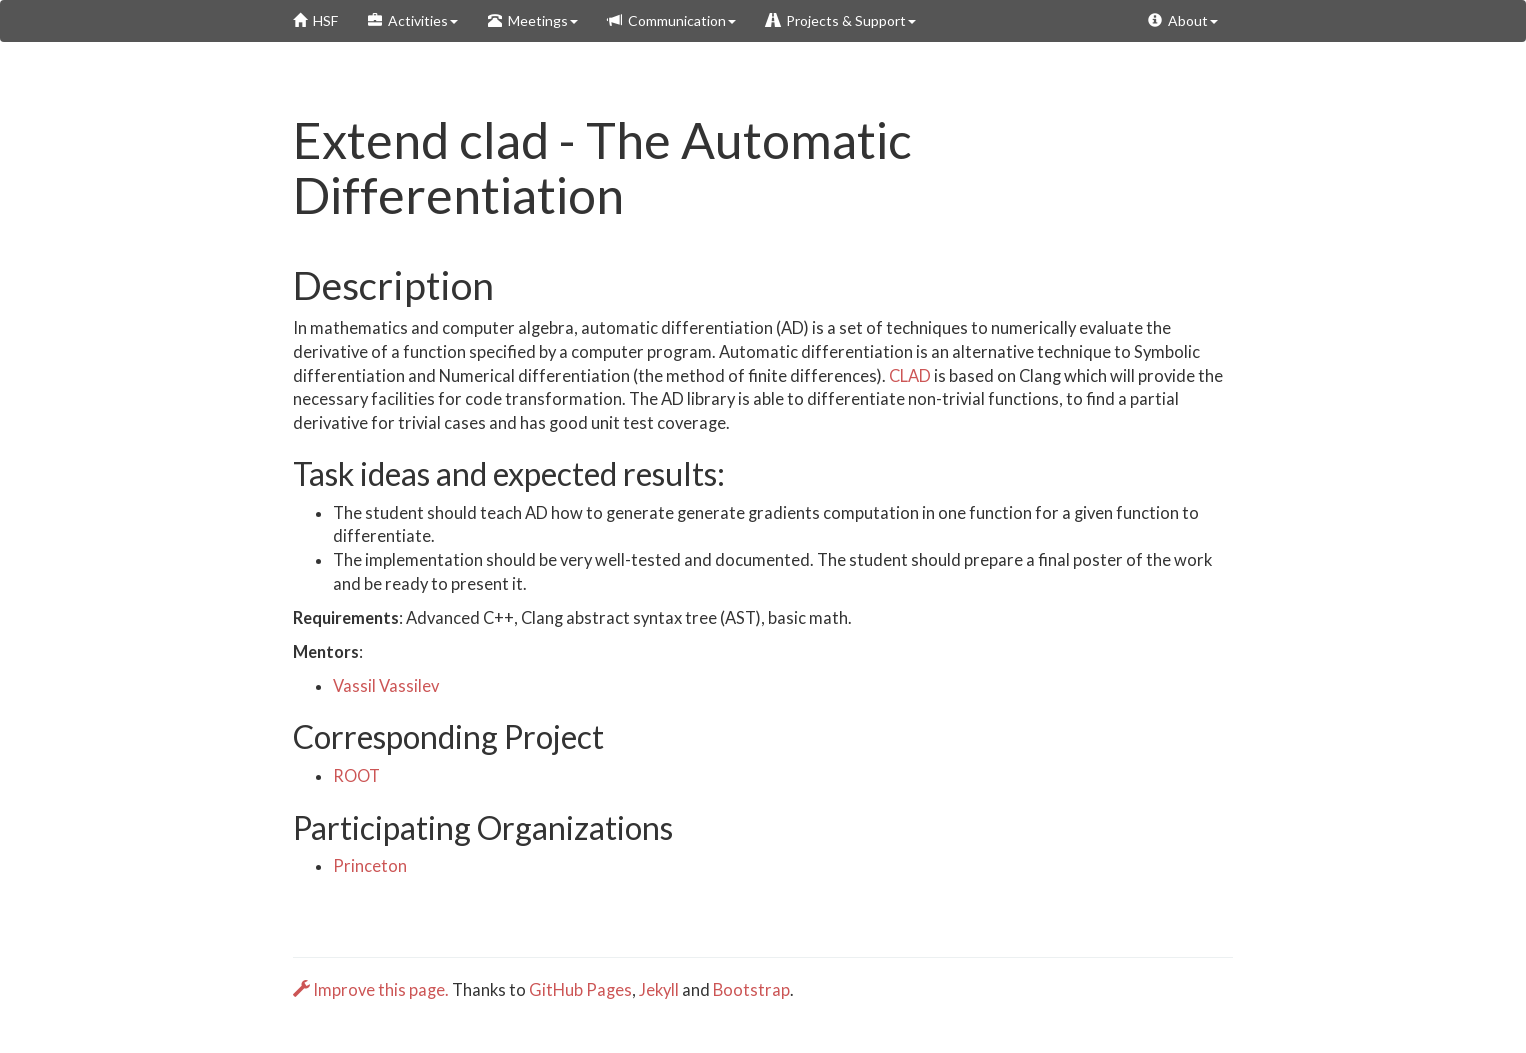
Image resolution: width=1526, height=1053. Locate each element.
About (1183, 20)
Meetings (533, 20)
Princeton (370, 866)
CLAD (910, 376)
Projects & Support (841, 20)
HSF (315, 20)
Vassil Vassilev (386, 686)
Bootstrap (751, 990)
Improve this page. (372, 990)
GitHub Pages (580, 990)
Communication (672, 20)
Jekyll (659, 990)
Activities (413, 20)
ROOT (356, 776)
